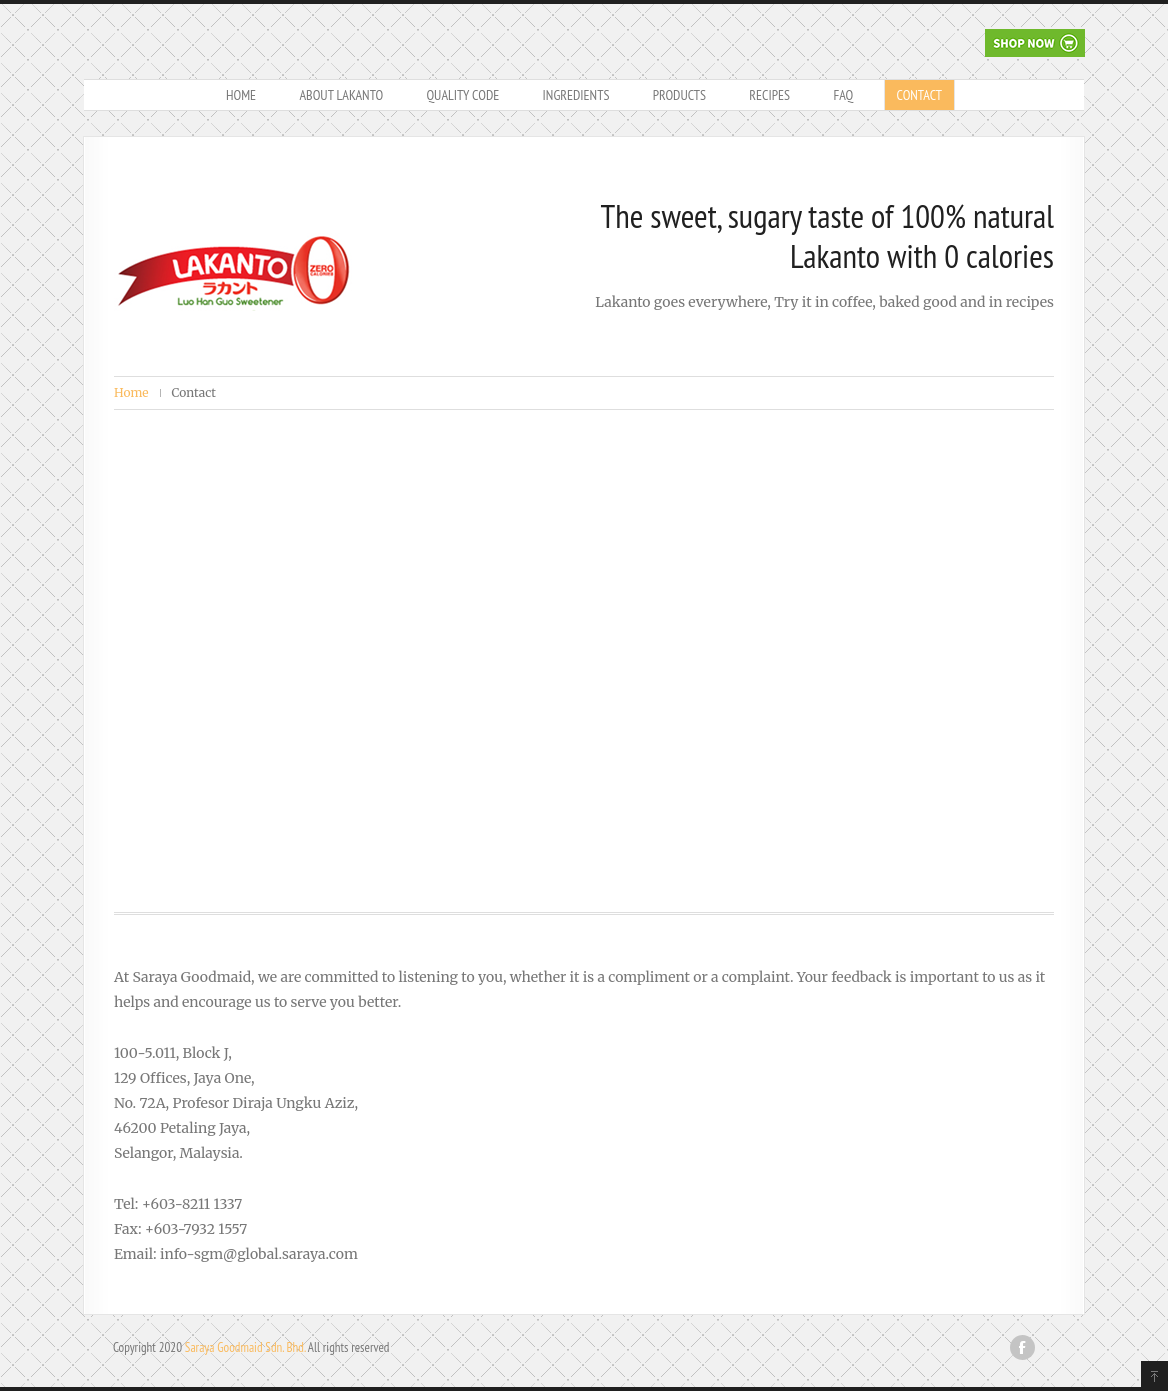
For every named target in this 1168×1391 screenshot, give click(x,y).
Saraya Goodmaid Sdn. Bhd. (245, 1347)
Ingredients (576, 95)
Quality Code (462, 95)
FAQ (843, 95)
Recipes (769, 95)
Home (241, 95)
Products (679, 95)
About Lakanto (341, 95)
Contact (919, 95)
